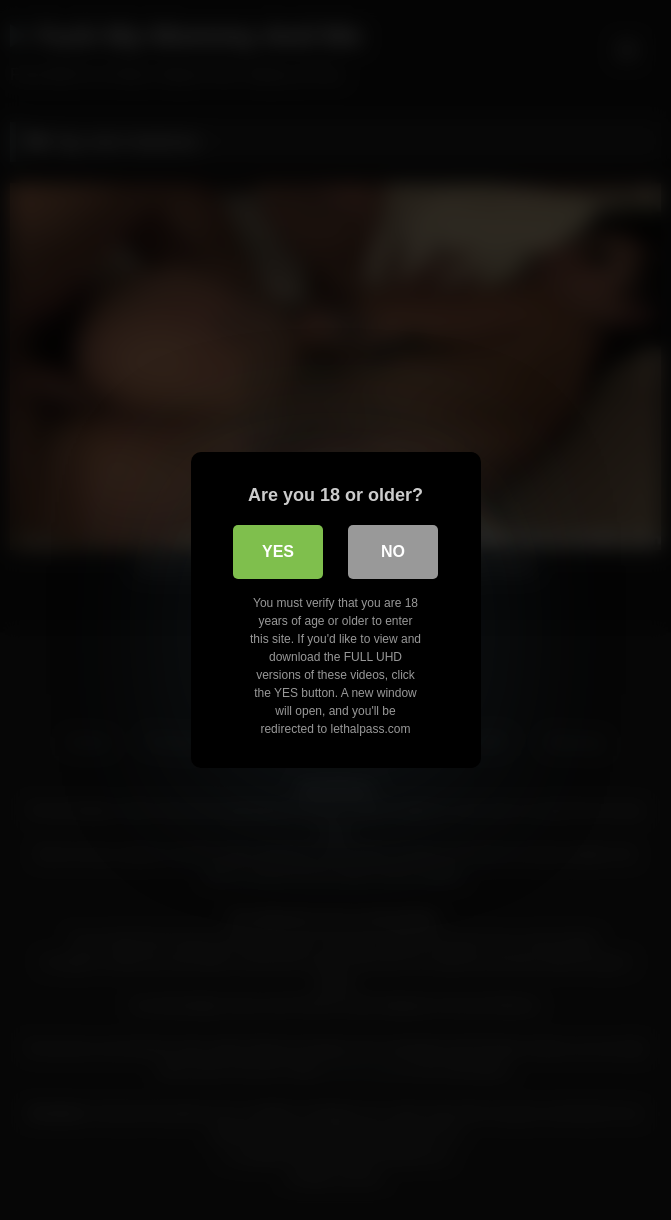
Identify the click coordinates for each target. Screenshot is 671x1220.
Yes (278, 551)
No (393, 551)
